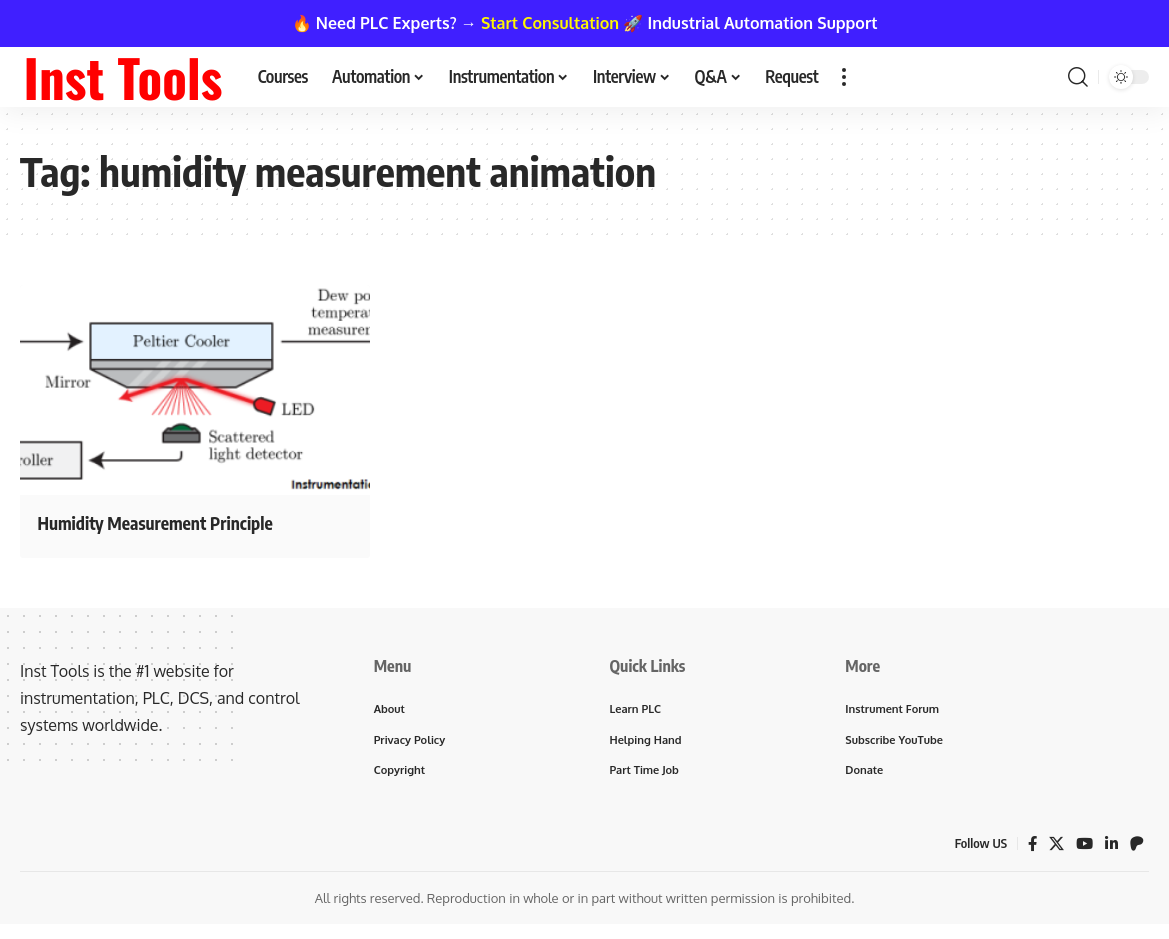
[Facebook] (1029, 848)
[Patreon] (1137, 848)
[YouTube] (1083, 848)
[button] (844, 77)
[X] (1054, 848)
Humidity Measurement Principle (186, 521)
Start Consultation (550, 23)
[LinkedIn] (1111, 848)
